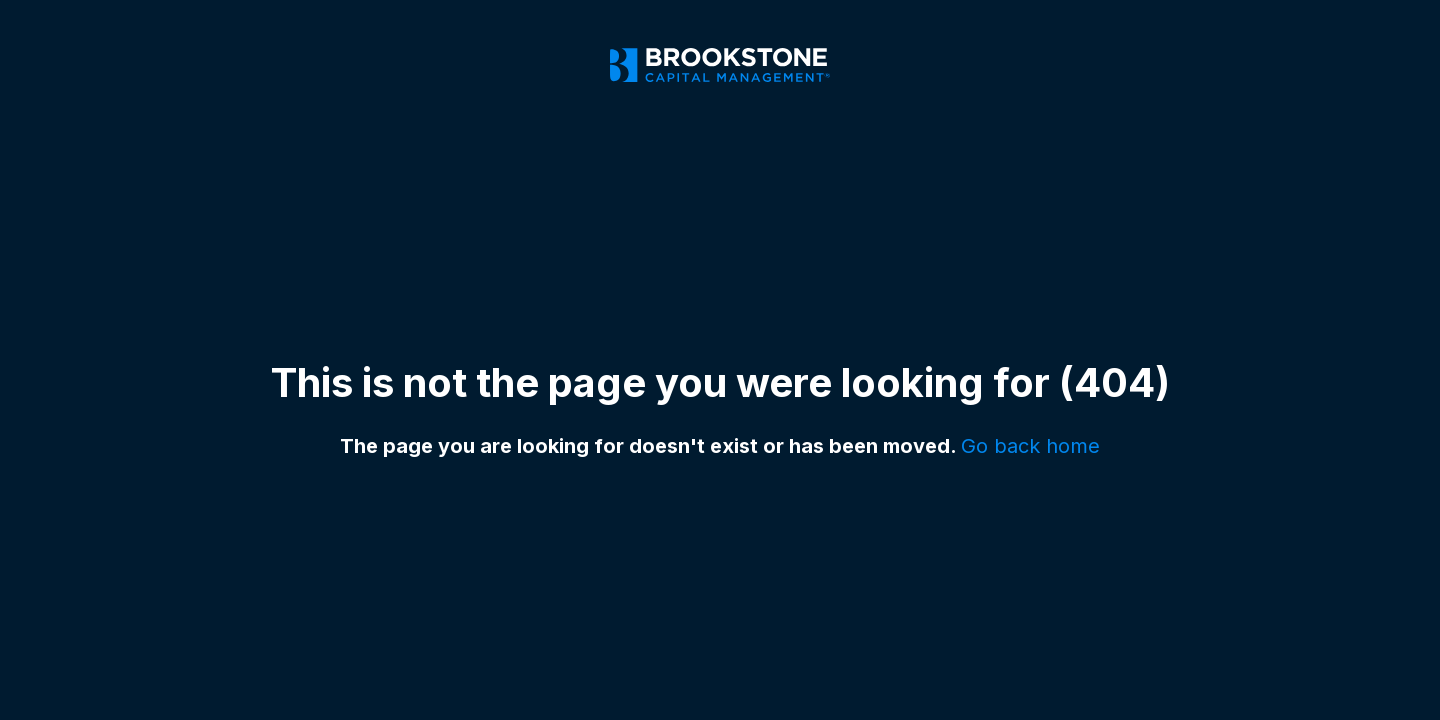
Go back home (1030, 446)
